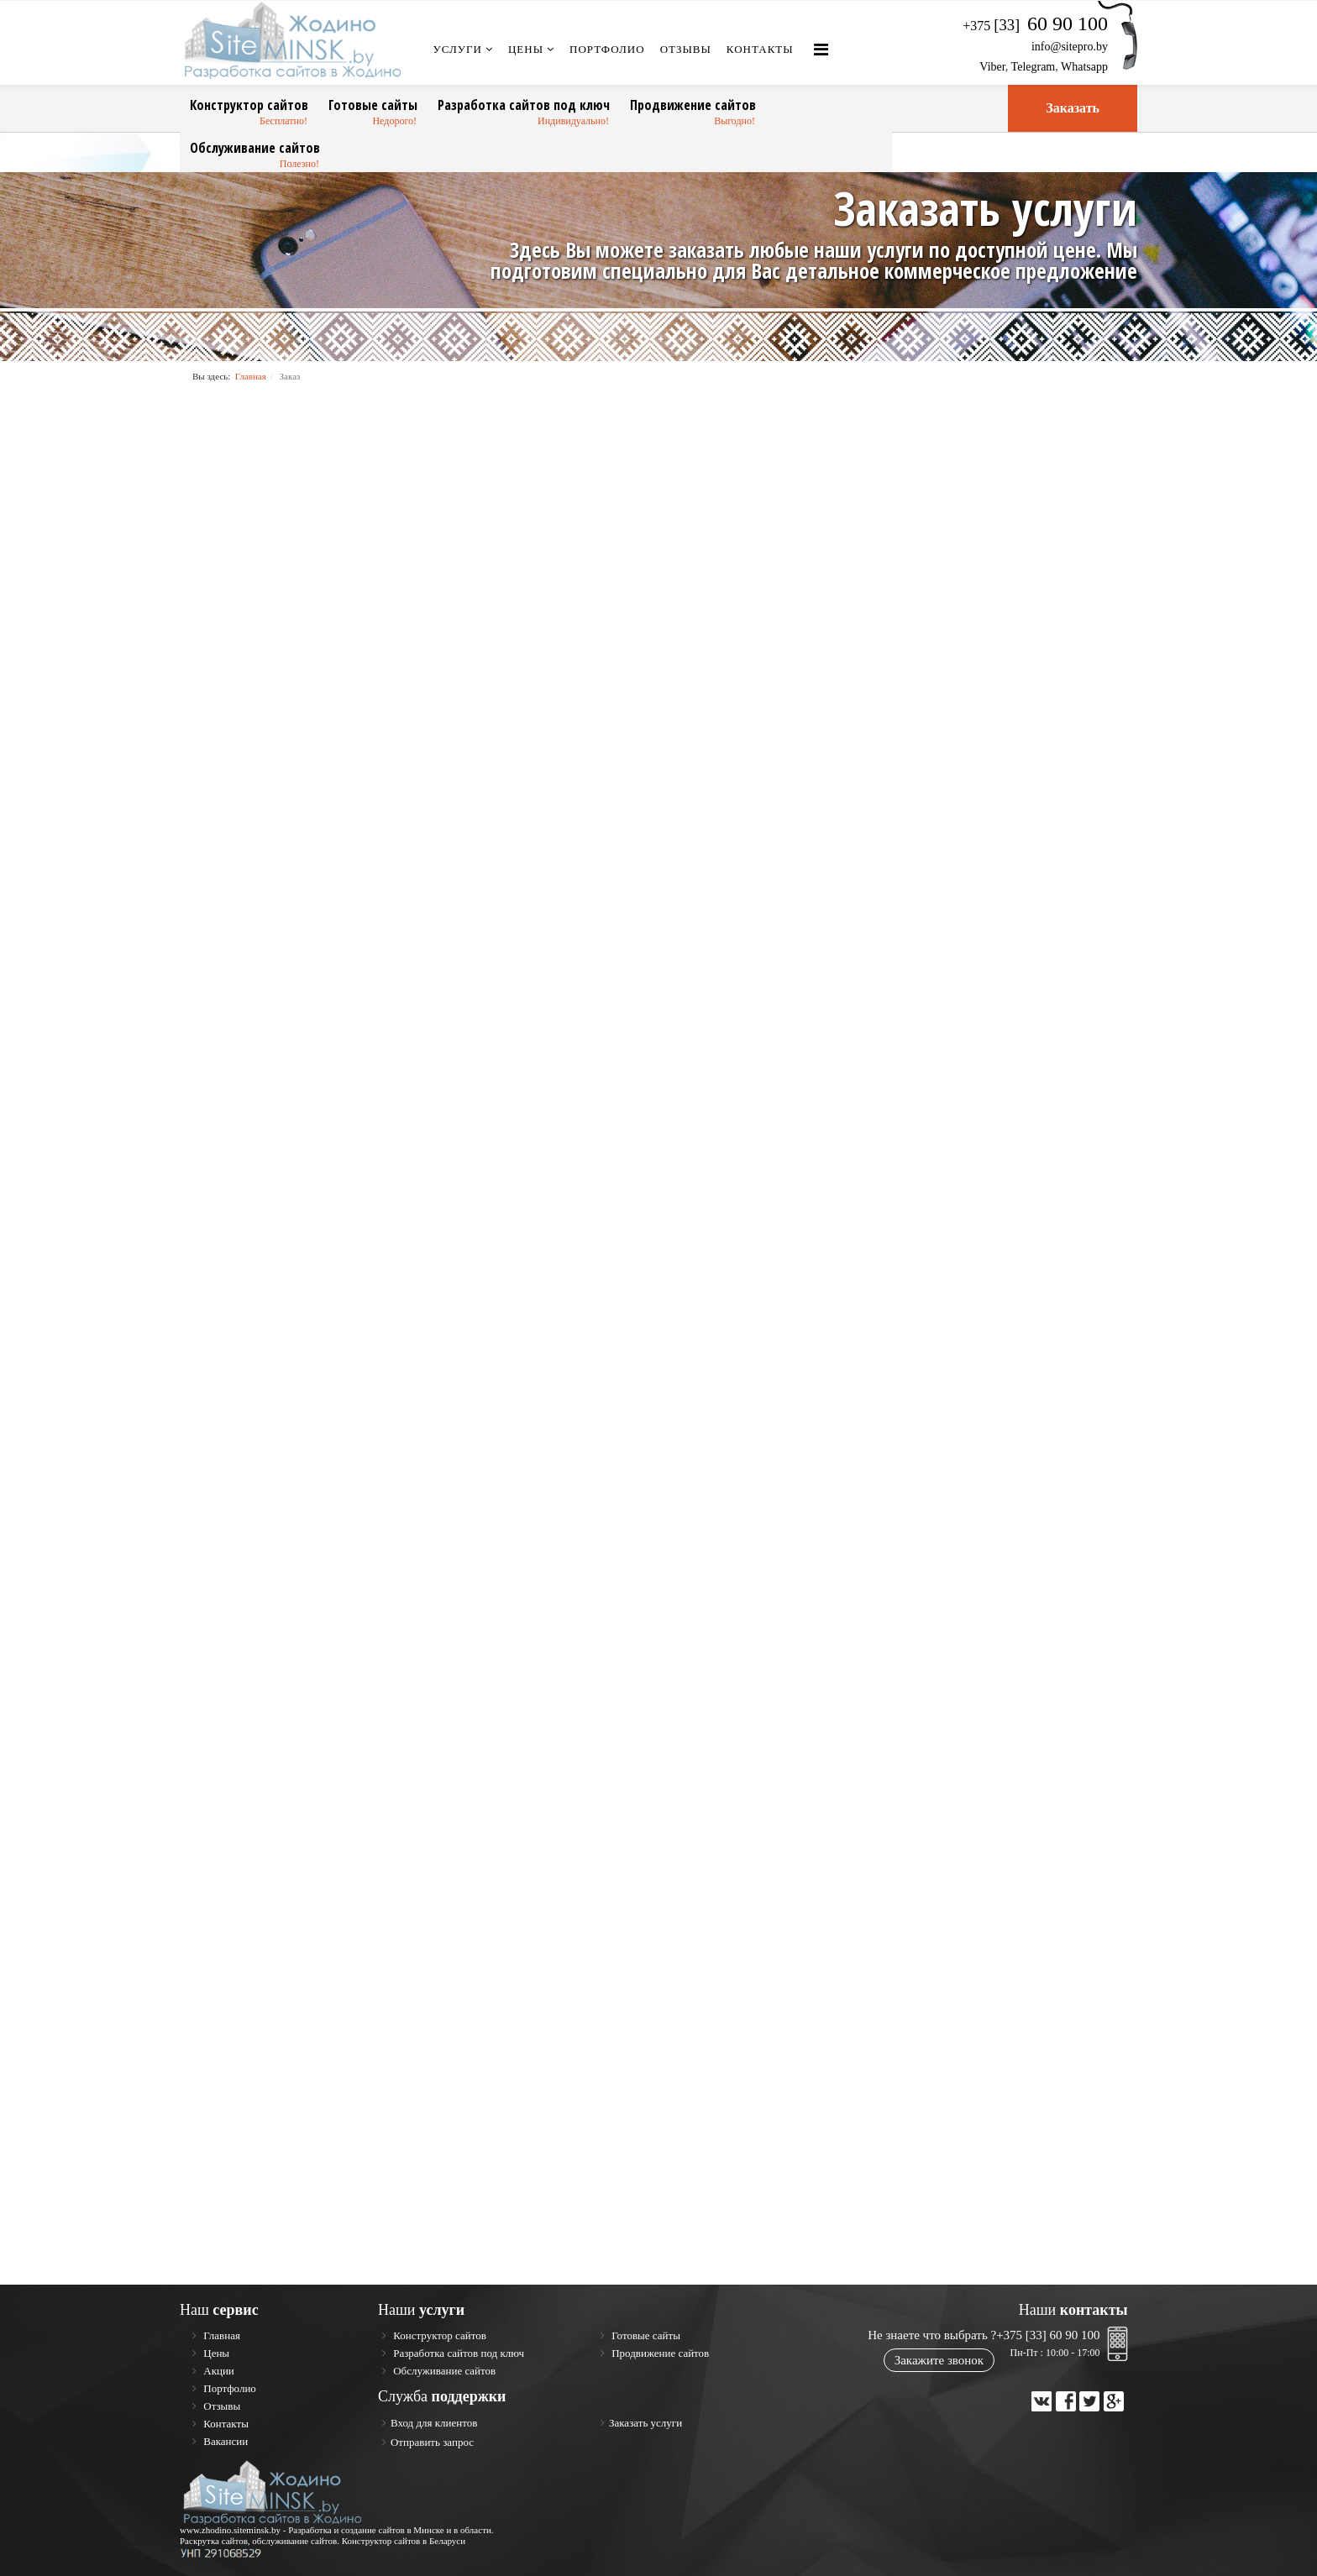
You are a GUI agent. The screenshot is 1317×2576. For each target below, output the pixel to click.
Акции (217, 2370)
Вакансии (224, 2441)
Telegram (1033, 66)
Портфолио (607, 49)
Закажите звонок (939, 2360)
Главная (250, 376)
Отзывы (685, 49)
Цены (525, 49)
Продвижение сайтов (693, 105)
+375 (1035, 25)
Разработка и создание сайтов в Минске (366, 2530)
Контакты (760, 49)
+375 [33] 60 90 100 (1047, 2335)
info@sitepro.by (1069, 46)
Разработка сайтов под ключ (524, 105)
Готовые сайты (372, 105)
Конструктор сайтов (249, 105)
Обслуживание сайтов (255, 148)
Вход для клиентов (434, 2422)
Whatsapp (1084, 66)
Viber (992, 66)
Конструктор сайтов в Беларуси (404, 2541)
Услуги (457, 49)
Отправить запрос (432, 2442)
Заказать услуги (645, 2422)
